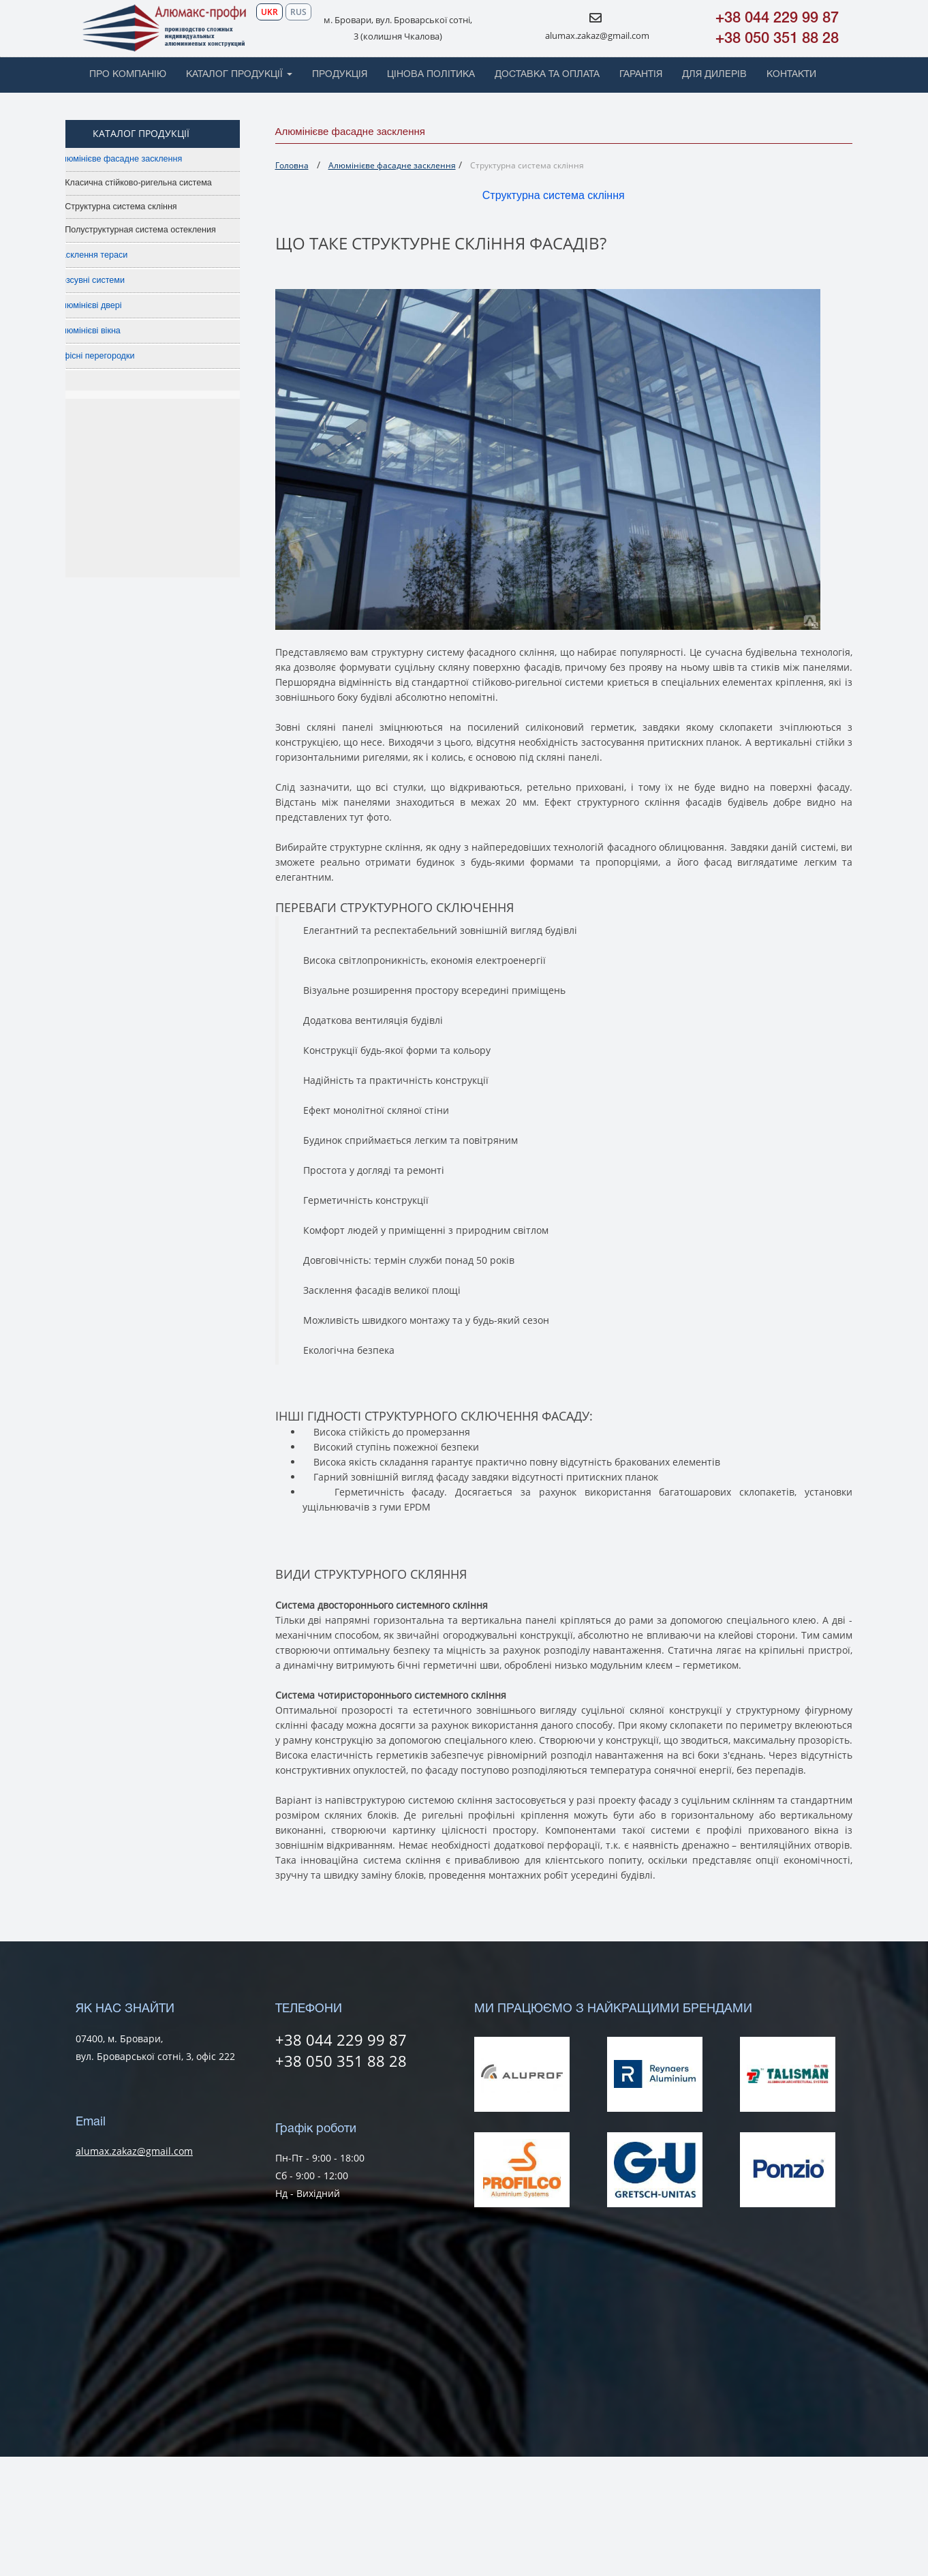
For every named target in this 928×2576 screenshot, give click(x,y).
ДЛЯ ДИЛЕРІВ (714, 74)
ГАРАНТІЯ (640, 74)
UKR (269, 12)
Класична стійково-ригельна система (161, 182)
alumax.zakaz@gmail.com (597, 35)
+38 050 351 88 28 (777, 39)
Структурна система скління (144, 206)
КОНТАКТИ (791, 74)
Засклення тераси (115, 255)
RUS (298, 12)
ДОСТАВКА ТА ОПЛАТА (547, 74)
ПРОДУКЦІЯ (339, 74)
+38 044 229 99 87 (777, 18)
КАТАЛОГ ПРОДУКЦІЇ (239, 74)
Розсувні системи (113, 280)
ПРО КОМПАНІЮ (127, 74)
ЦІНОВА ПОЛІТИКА (431, 74)
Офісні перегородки (118, 356)
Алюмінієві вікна (111, 330)
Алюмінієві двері (111, 305)
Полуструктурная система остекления (163, 229)
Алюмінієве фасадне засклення (142, 159)
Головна (292, 165)
